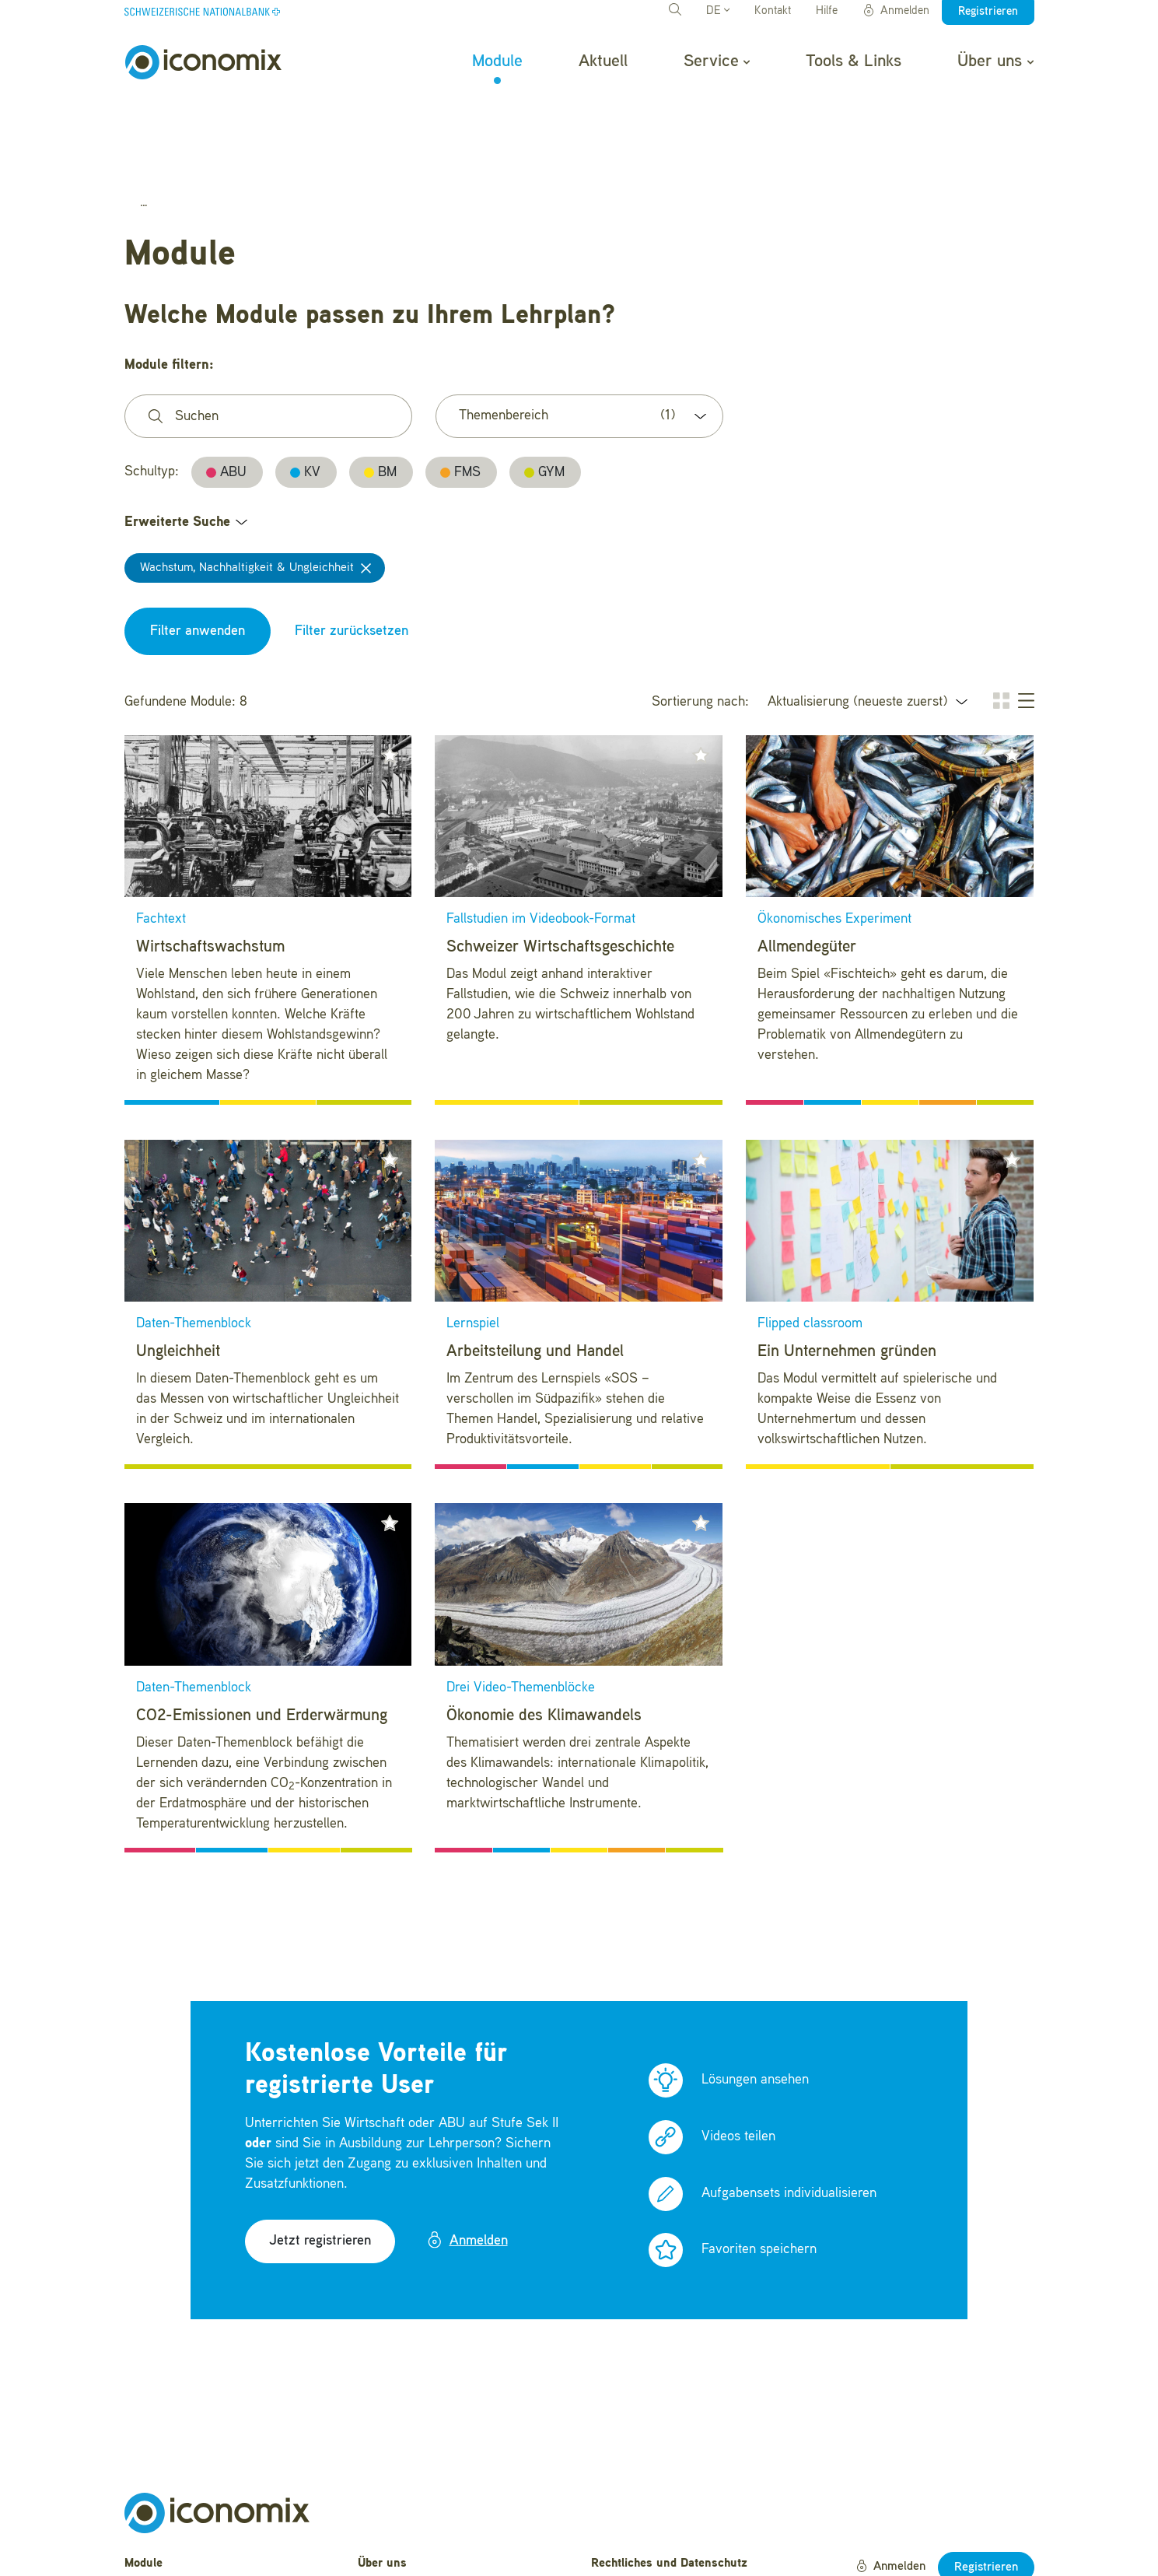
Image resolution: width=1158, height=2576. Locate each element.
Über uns (995, 61)
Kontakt (772, 11)
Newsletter (386, 2553)
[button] (390, 672)
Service (717, 61)
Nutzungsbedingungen (651, 2505)
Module (497, 61)
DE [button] (717, 11)
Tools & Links (853, 61)
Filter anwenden (197, 548)
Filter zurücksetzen (351, 548)
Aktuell (603, 61)
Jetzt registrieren (320, 2158)
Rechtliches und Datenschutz (669, 2481)
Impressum (621, 2529)
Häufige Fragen (399, 2505)
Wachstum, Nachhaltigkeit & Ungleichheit (247, 485)
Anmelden (895, 11)
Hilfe (827, 11)
